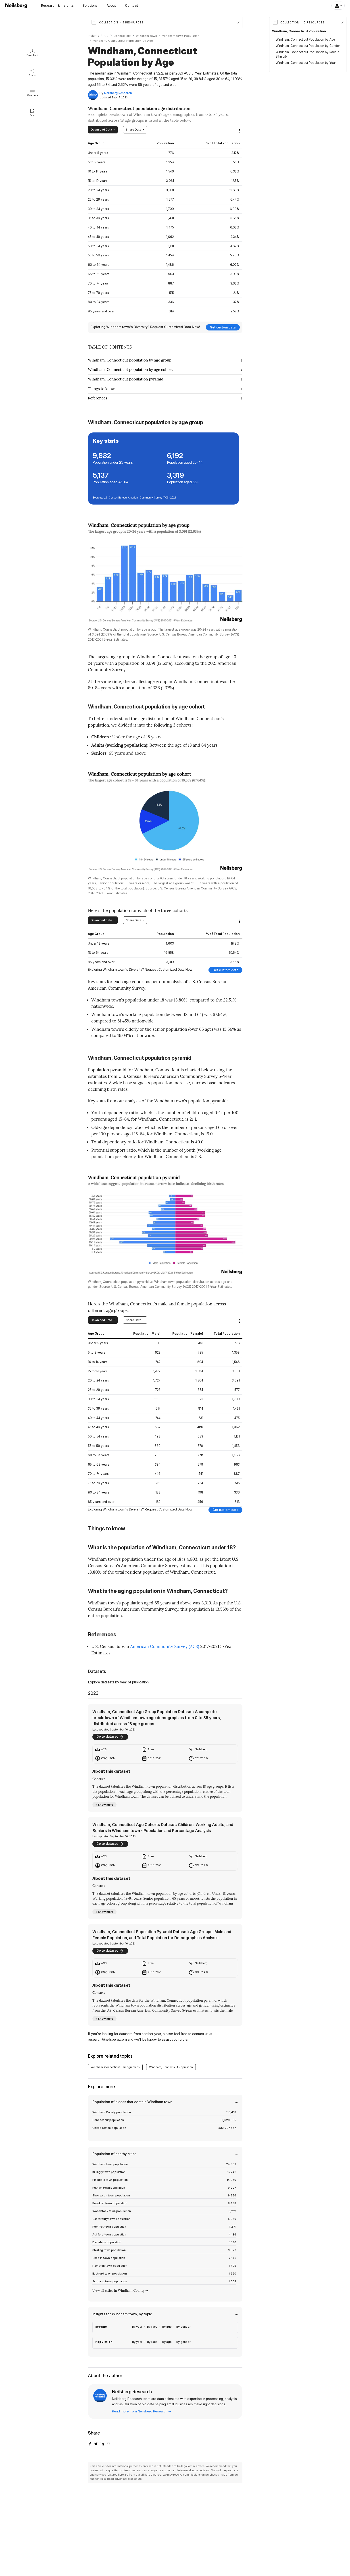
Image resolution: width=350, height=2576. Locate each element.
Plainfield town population (110, 2179)
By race (152, 2326)
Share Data (134, 129)
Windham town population (110, 2164)
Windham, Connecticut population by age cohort (130, 369)
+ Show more (104, 1804)
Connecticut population (108, 2120)
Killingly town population (108, 2172)
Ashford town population (109, 2234)
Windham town (146, 35)
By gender (183, 2326)
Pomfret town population (109, 2226)
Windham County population (111, 2112)
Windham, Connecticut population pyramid (125, 379)
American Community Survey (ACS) (164, 1646)
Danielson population (106, 2242)
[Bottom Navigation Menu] (234, 2102)
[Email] (109, 2444)
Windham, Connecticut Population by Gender (308, 46)
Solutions (90, 5)
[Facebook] (91, 2444)
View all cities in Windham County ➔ (120, 2290)
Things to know (101, 388)
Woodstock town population (111, 2211)
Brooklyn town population (109, 2203)
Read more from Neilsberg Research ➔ (141, 2411)
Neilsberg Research (118, 93)
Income (101, 2326)
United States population (109, 2127)
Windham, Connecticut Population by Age (305, 39)
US (106, 35)
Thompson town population (111, 2195)
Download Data (102, 129)
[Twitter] (97, 2444)
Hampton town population (109, 2265)
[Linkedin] (103, 2444)
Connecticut (122, 35)
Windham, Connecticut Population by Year (306, 62)
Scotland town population (109, 2281)
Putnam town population (108, 2187)
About (111, 5)
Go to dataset (110, 1736)
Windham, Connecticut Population (171, 2067)
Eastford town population (109, 2273)
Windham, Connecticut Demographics (115, 2067)
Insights (93, 35)
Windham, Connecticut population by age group (129, 360)
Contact (131, 5)
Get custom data (223, 327)
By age (167, 2326)
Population (103, 2341)
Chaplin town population (108, 2258)
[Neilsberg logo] (16, 5)
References (97, 398)
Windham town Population (181, 35)
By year (137, 2326)
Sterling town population (109, 2250)
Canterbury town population (111, 2219)
